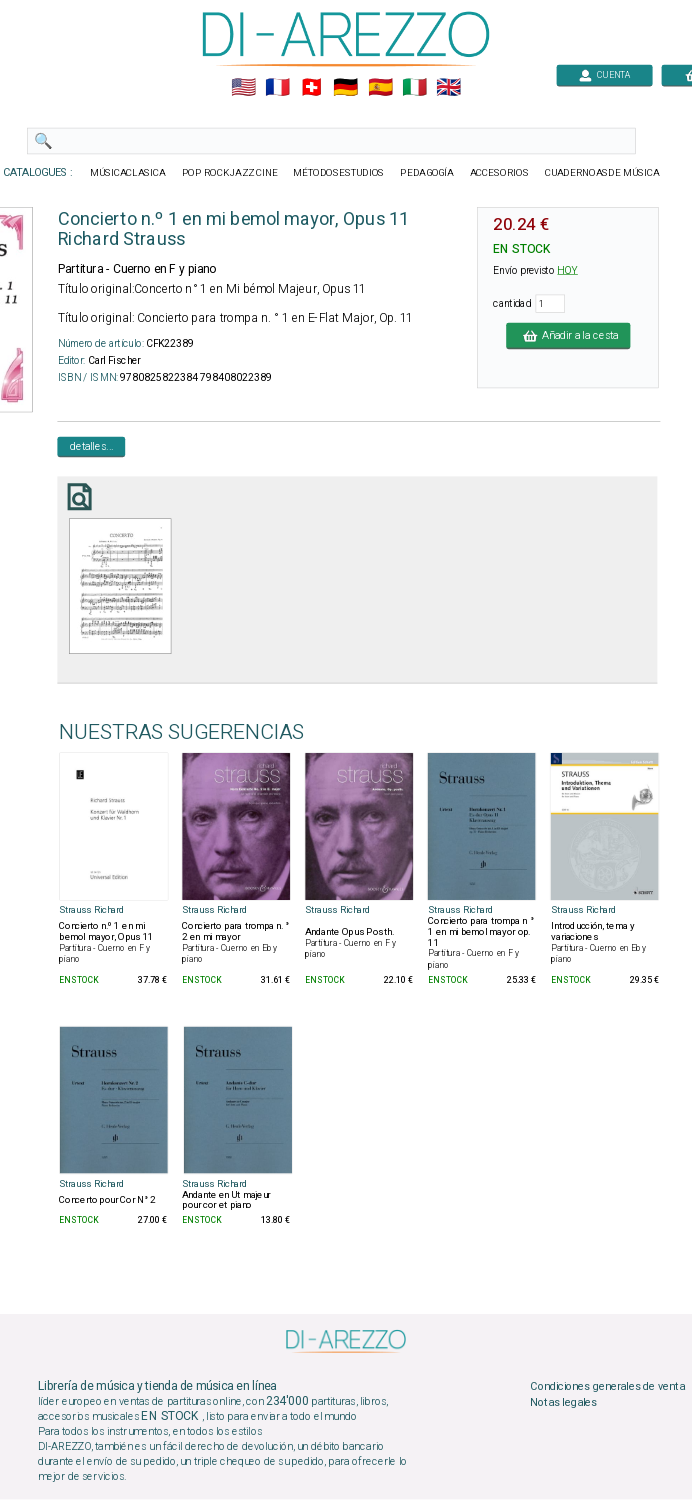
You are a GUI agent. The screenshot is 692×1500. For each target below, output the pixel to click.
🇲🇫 (277, 88)
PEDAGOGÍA (427, 173)
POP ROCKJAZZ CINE (230, 173)
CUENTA (604, 74)
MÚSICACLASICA (128, 173)
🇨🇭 (311, 88)
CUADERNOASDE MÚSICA (602, 173)
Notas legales (563, 1403)
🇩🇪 (345, 88)
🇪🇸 (380, 88)
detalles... (92, 446)
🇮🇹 (414, 88)
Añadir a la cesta (568, 335)
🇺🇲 (243, 88)
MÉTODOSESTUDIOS (338, 173)
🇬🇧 (448, 88)
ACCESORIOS (499, 173)
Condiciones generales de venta (607, 1387)
